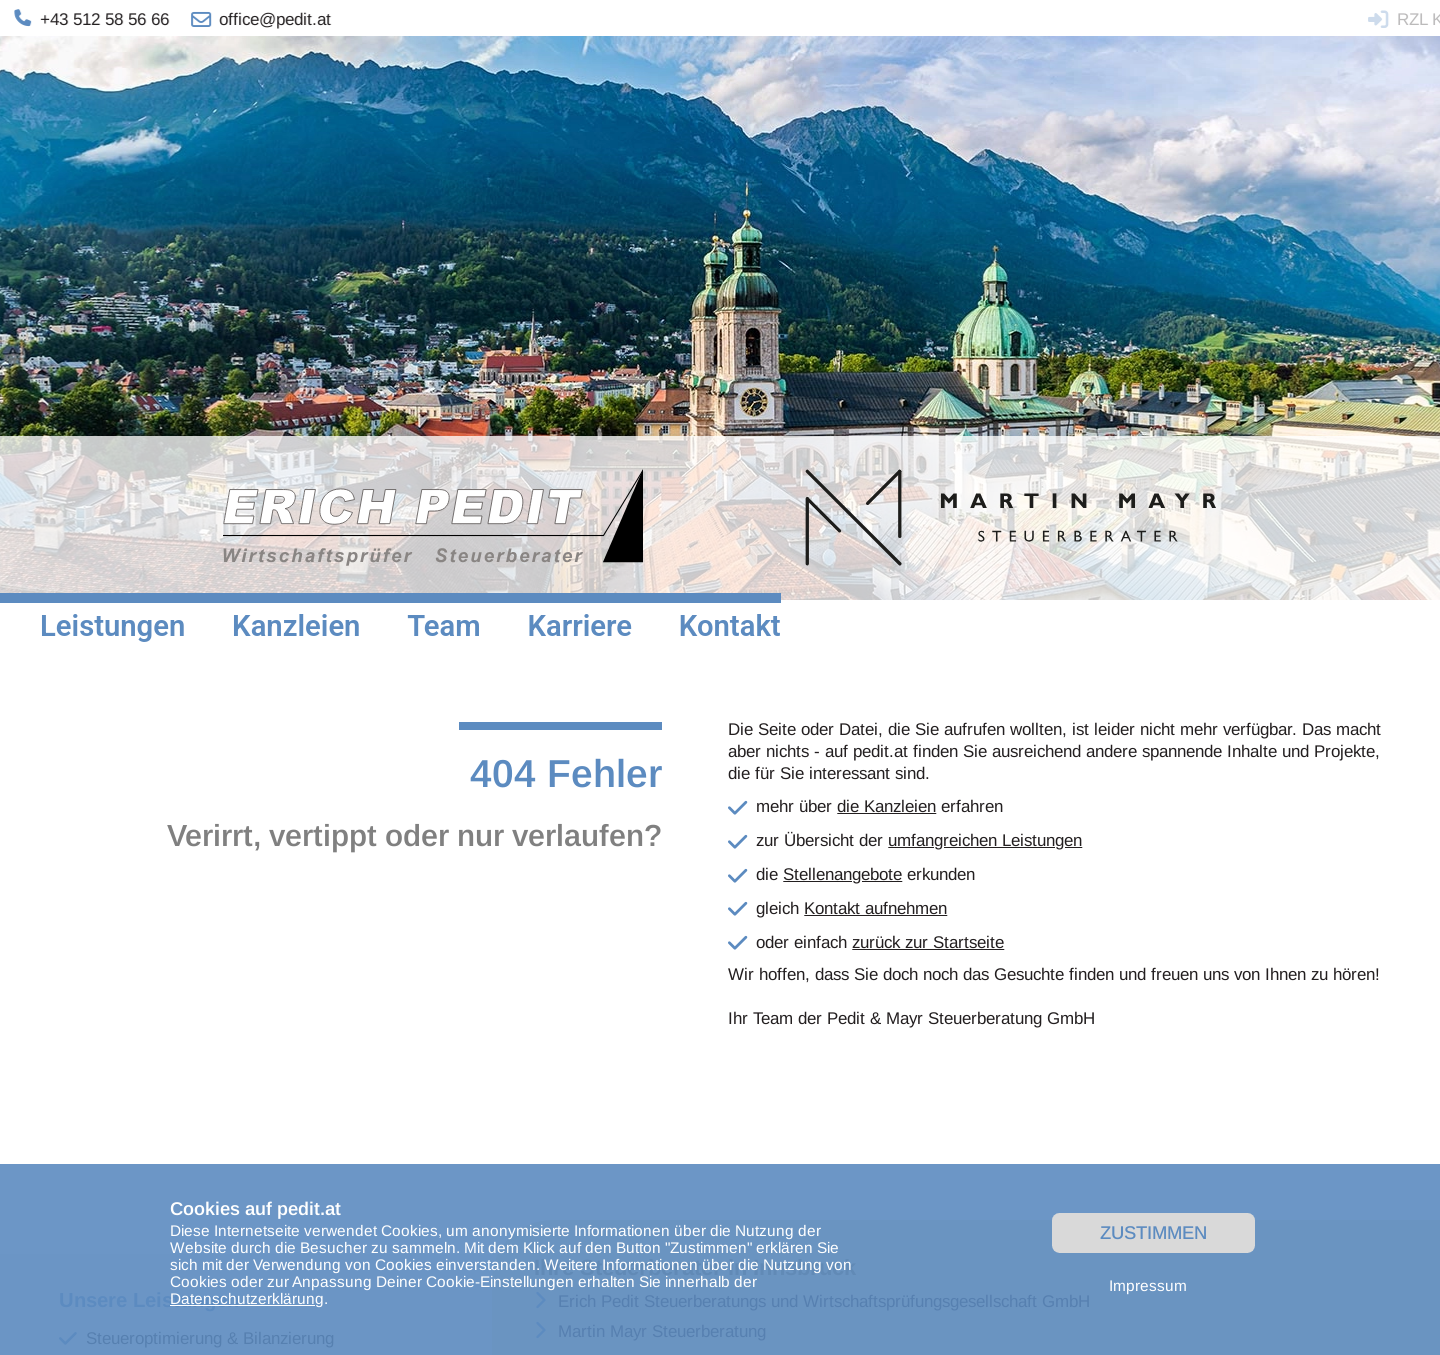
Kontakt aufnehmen (875, 908)
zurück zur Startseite (928, 942)
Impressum (1148, 1286)
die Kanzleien (886, 806)
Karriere (579, 626)
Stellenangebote (842, 874)
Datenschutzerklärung (247, 1298)
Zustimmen (1153, 1232)
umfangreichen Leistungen (985, 840)
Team (443, 626)
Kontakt (730, 626)
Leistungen (112, 626)
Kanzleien (296, 626)
